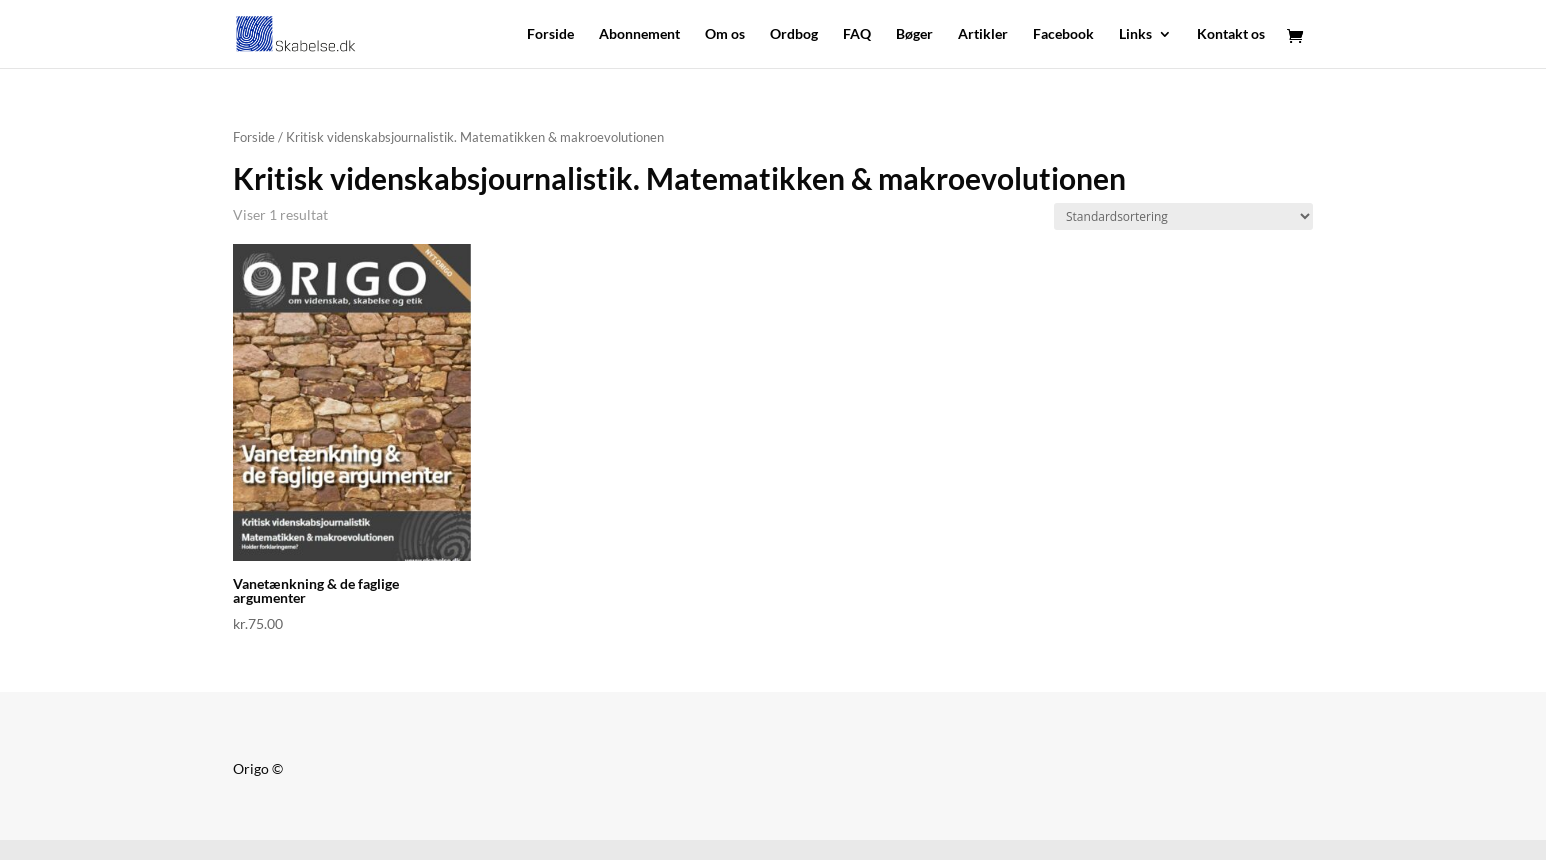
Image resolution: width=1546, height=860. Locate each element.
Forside (550, 34)
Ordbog (794, 34)
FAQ (857, 34)
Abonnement (639, 34)
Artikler (983, 34)
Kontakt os (1231, 34)
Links (1135, 34)
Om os (725, 34)
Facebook (1063, 34)
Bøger (914, 34)
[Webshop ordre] (1183, 216)
